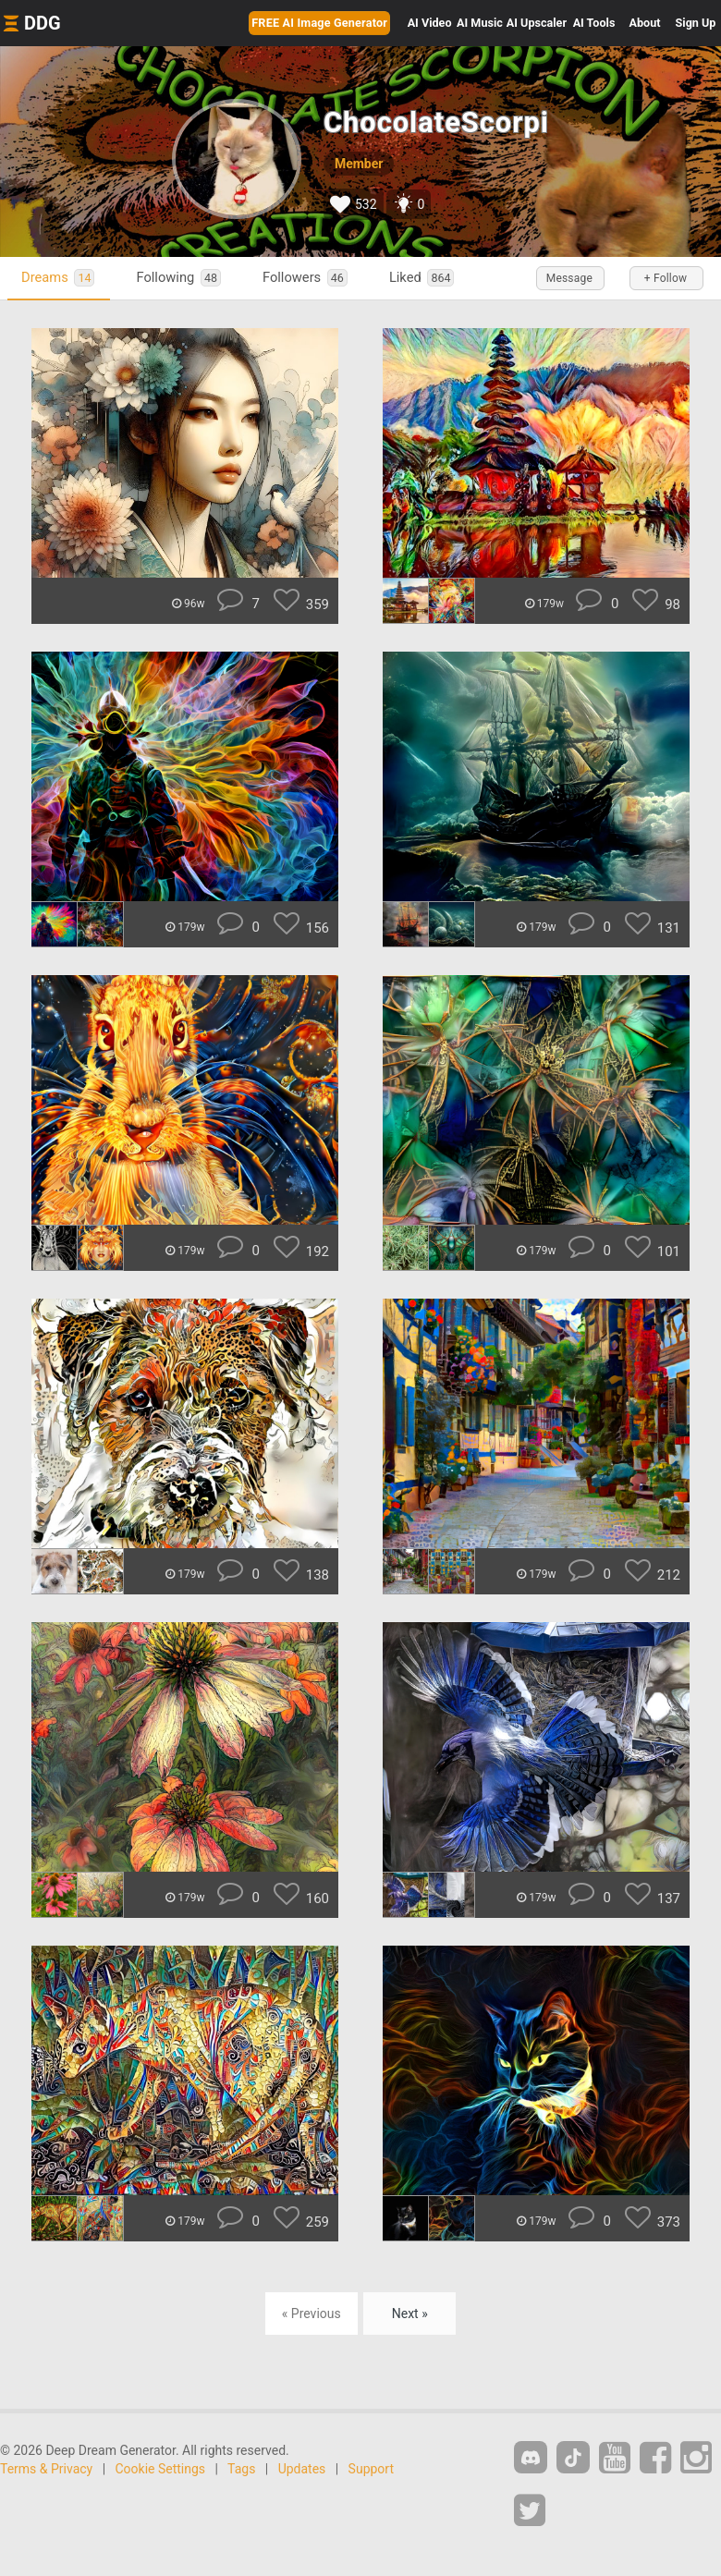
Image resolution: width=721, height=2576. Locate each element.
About (645, 23)
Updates (302, 2468)
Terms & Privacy (46, 2468)
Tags (241, 2468)
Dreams (57, 278)
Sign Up (696, 23)
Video (430, 23)
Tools (594, 23)
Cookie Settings (161, 2468)
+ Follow (665, 278)
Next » (410, 2313)
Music (480, 23)
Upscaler (537, 23)
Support (371, 2468)
